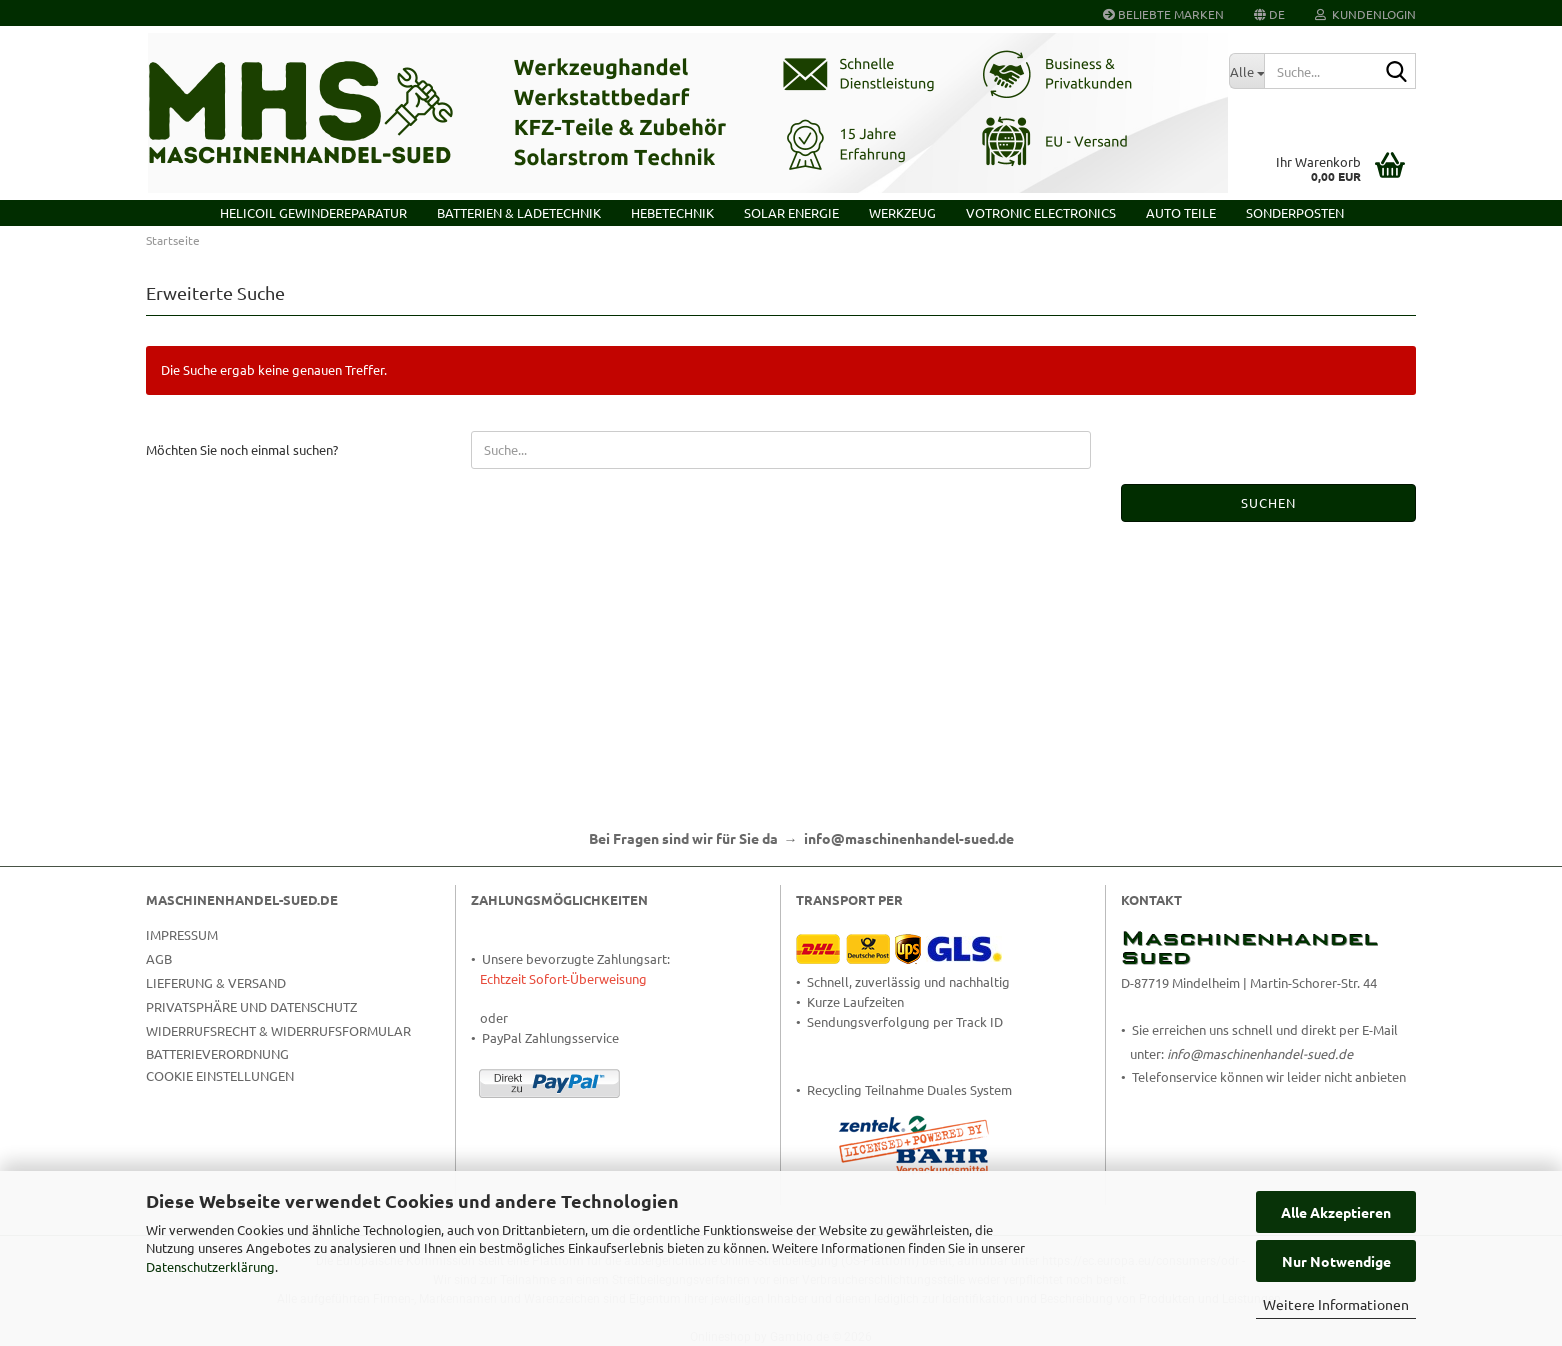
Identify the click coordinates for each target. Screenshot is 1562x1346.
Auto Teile (1181, 212)
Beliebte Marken (1163, 14)
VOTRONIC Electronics (1041, 212)
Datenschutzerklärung (210, 1266)
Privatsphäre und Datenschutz (251, 1006)
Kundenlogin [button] (1365, 14)
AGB (159, 958)
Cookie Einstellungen (220, 1075)
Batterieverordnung (217, 1053)
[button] (1269, 13)
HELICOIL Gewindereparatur (313, 212)
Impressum (182, 934)
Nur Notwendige (1336, 1261)
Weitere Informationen (1336, 1304)
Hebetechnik (672, 212)
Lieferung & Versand (216, 982)
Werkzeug (902, 212)
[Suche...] (1246, 71)
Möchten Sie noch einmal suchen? (242, 449)
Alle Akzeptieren (1336, 1212)
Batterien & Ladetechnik (519, 212)
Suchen (1268, 502)
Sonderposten (1295, 212)
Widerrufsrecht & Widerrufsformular (278, 1030)
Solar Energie (791, 212)
